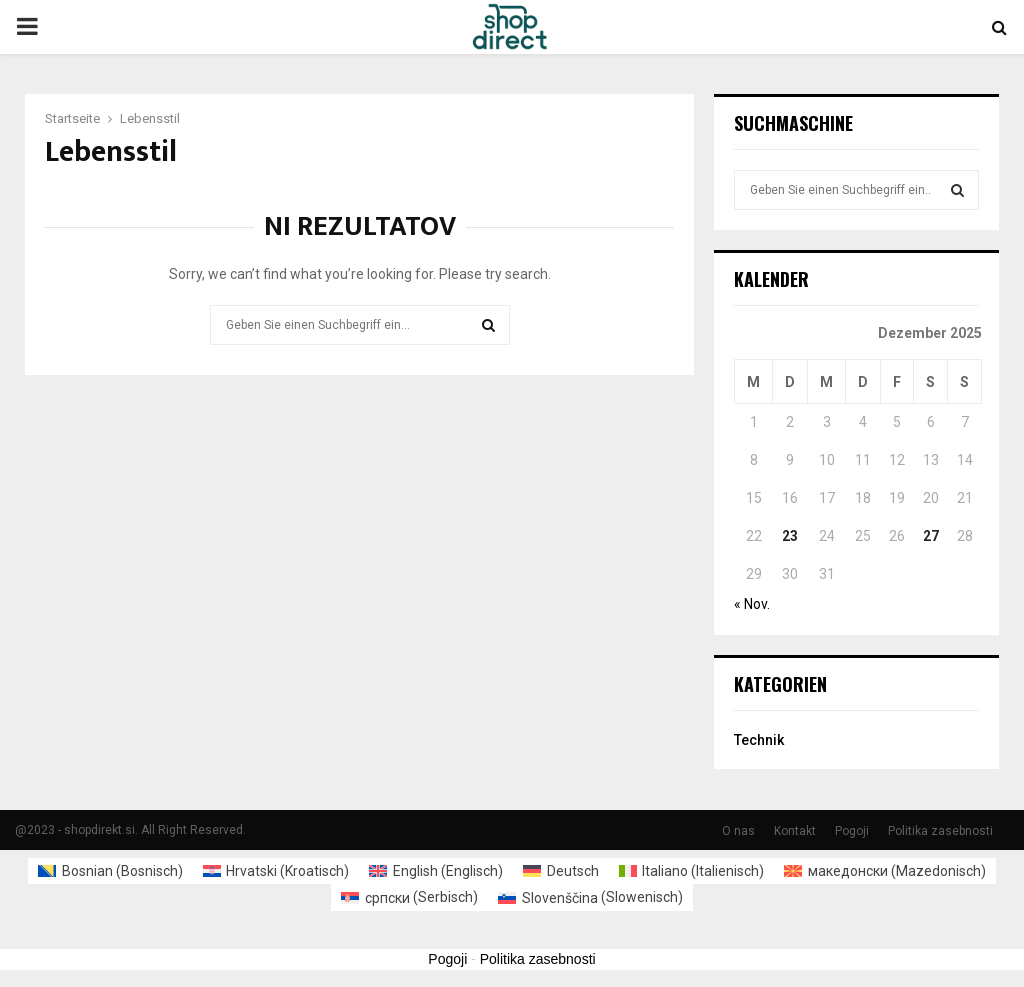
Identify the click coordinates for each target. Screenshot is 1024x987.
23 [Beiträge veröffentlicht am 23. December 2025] (790, 536)
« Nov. (752, 604)
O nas (738, 831)
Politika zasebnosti (940, 831)
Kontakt (795, 831)
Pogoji (852, 831)
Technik (759, 740)
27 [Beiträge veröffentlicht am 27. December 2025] (931, 536)
